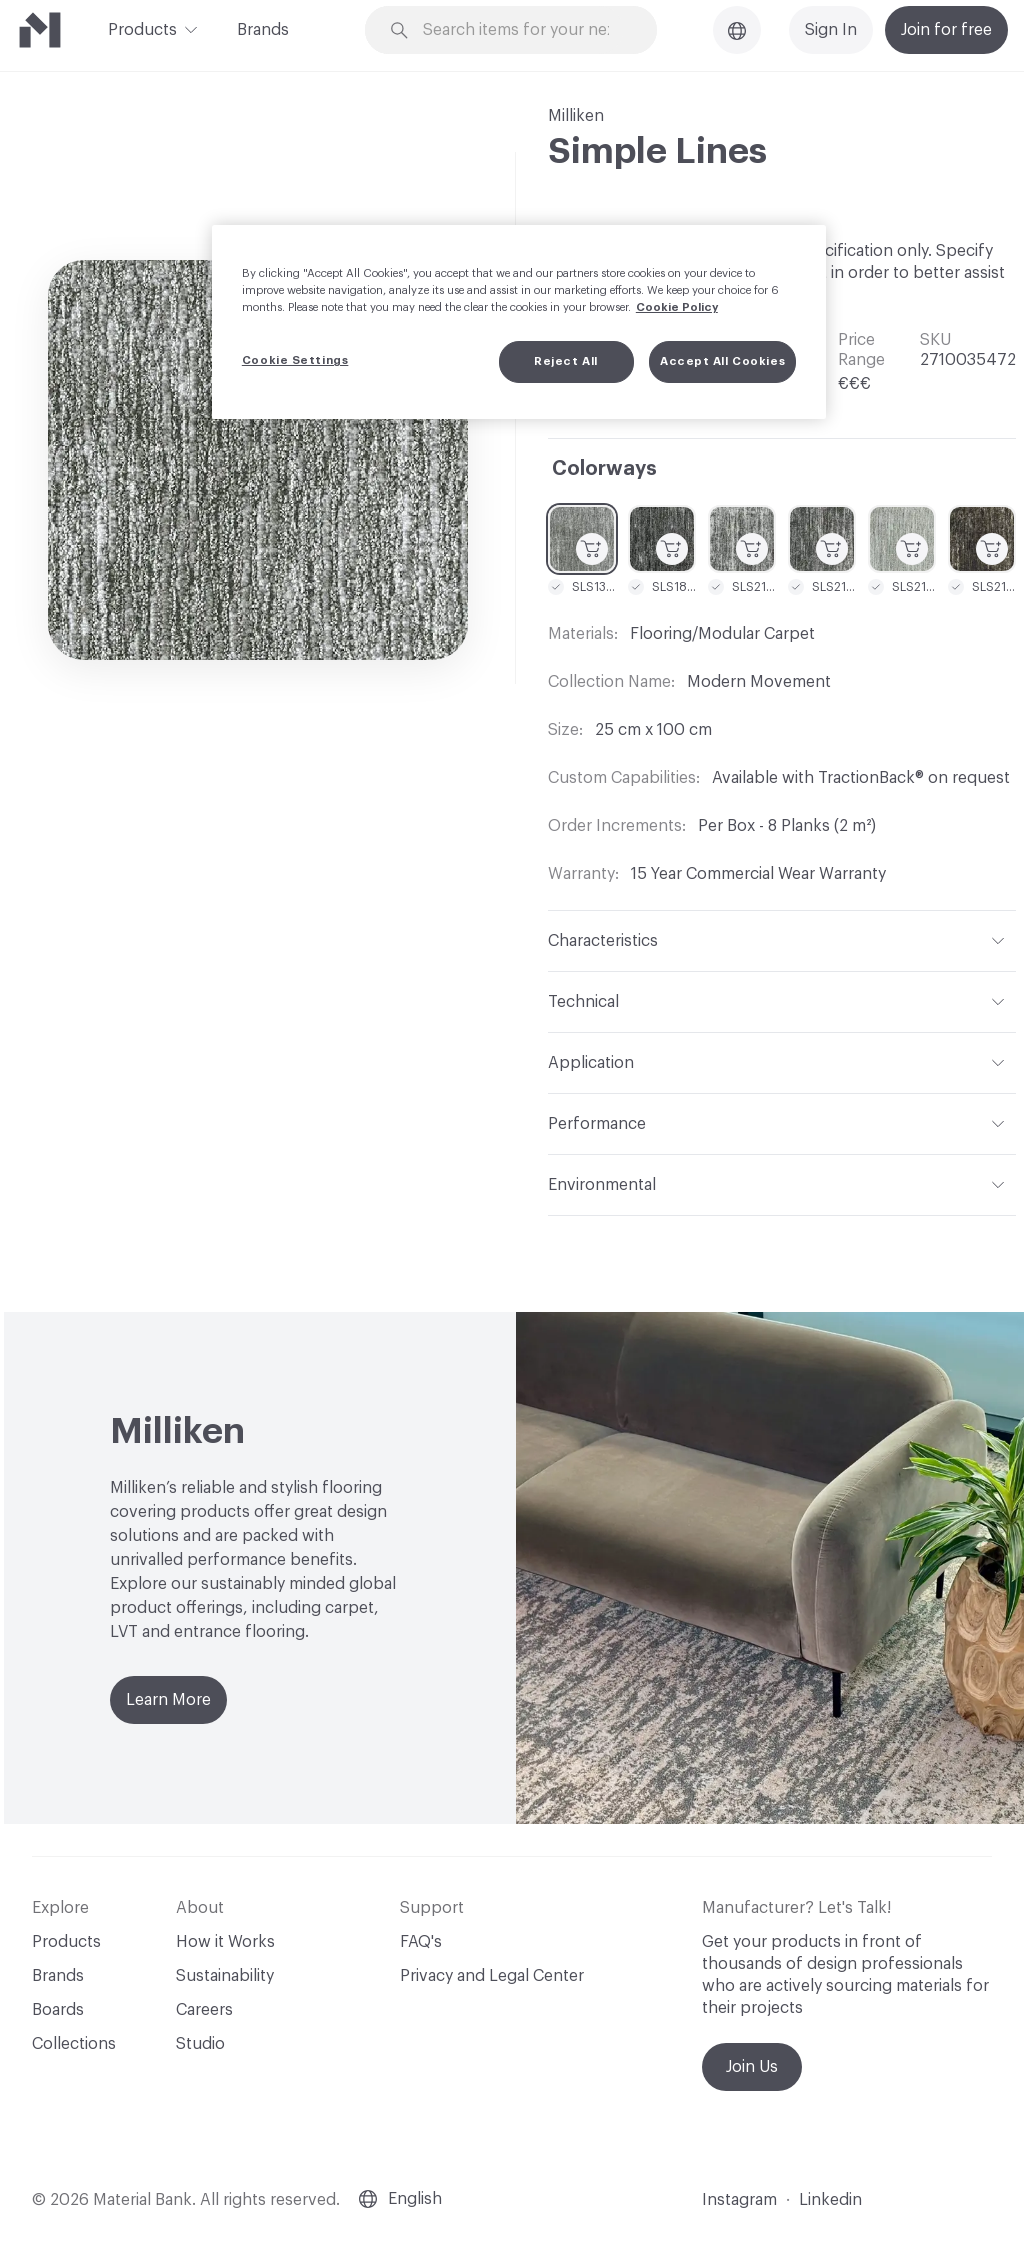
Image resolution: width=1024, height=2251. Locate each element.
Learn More (168, 1700)
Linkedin (830, 2200)
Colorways (604, 469)
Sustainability (225, 1976)
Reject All (566, 361)
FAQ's (421, 1942)
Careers (204, 2010)
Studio (200, 2044)
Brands (263, 30)
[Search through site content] (523, 30)
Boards (58, 2010)
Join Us (752, 2067)
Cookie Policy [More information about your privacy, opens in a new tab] (677, 307)
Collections (74, 2044)
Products (142, 28)
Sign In (831, 30)
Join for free (946, 30)
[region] (519, 322)
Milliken (576, 116)
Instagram (739, 2200)
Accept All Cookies (722, 361)
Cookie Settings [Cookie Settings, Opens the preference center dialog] (295, 360)
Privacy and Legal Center (492, 1976)
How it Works (225, 1942)
